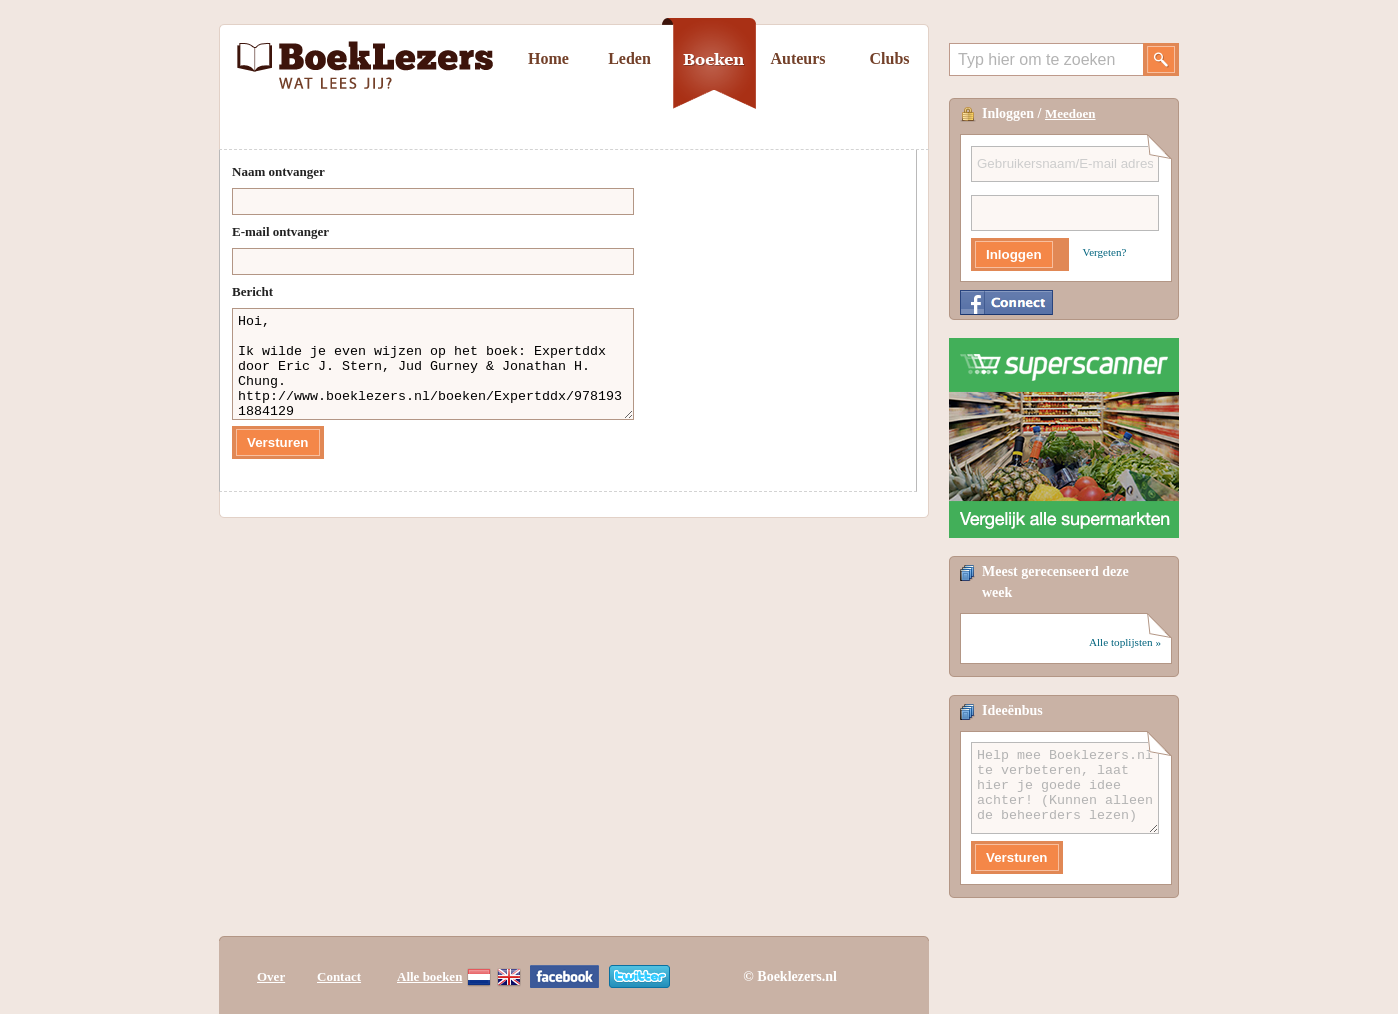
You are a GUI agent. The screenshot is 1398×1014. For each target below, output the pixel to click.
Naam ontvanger (278, 171)
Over (271, 976)
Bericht (252, 291)
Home (548, 58)
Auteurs (797, 58)
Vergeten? (1105, 252)
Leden (629, 58)
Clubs (889, 58)
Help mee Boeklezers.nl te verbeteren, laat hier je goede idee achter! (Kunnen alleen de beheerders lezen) (1065, 788)
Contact (339, 976)
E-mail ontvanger (280, 231)
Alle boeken (429, 976)
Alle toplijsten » (1125, 642)
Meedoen (1070, 113)
